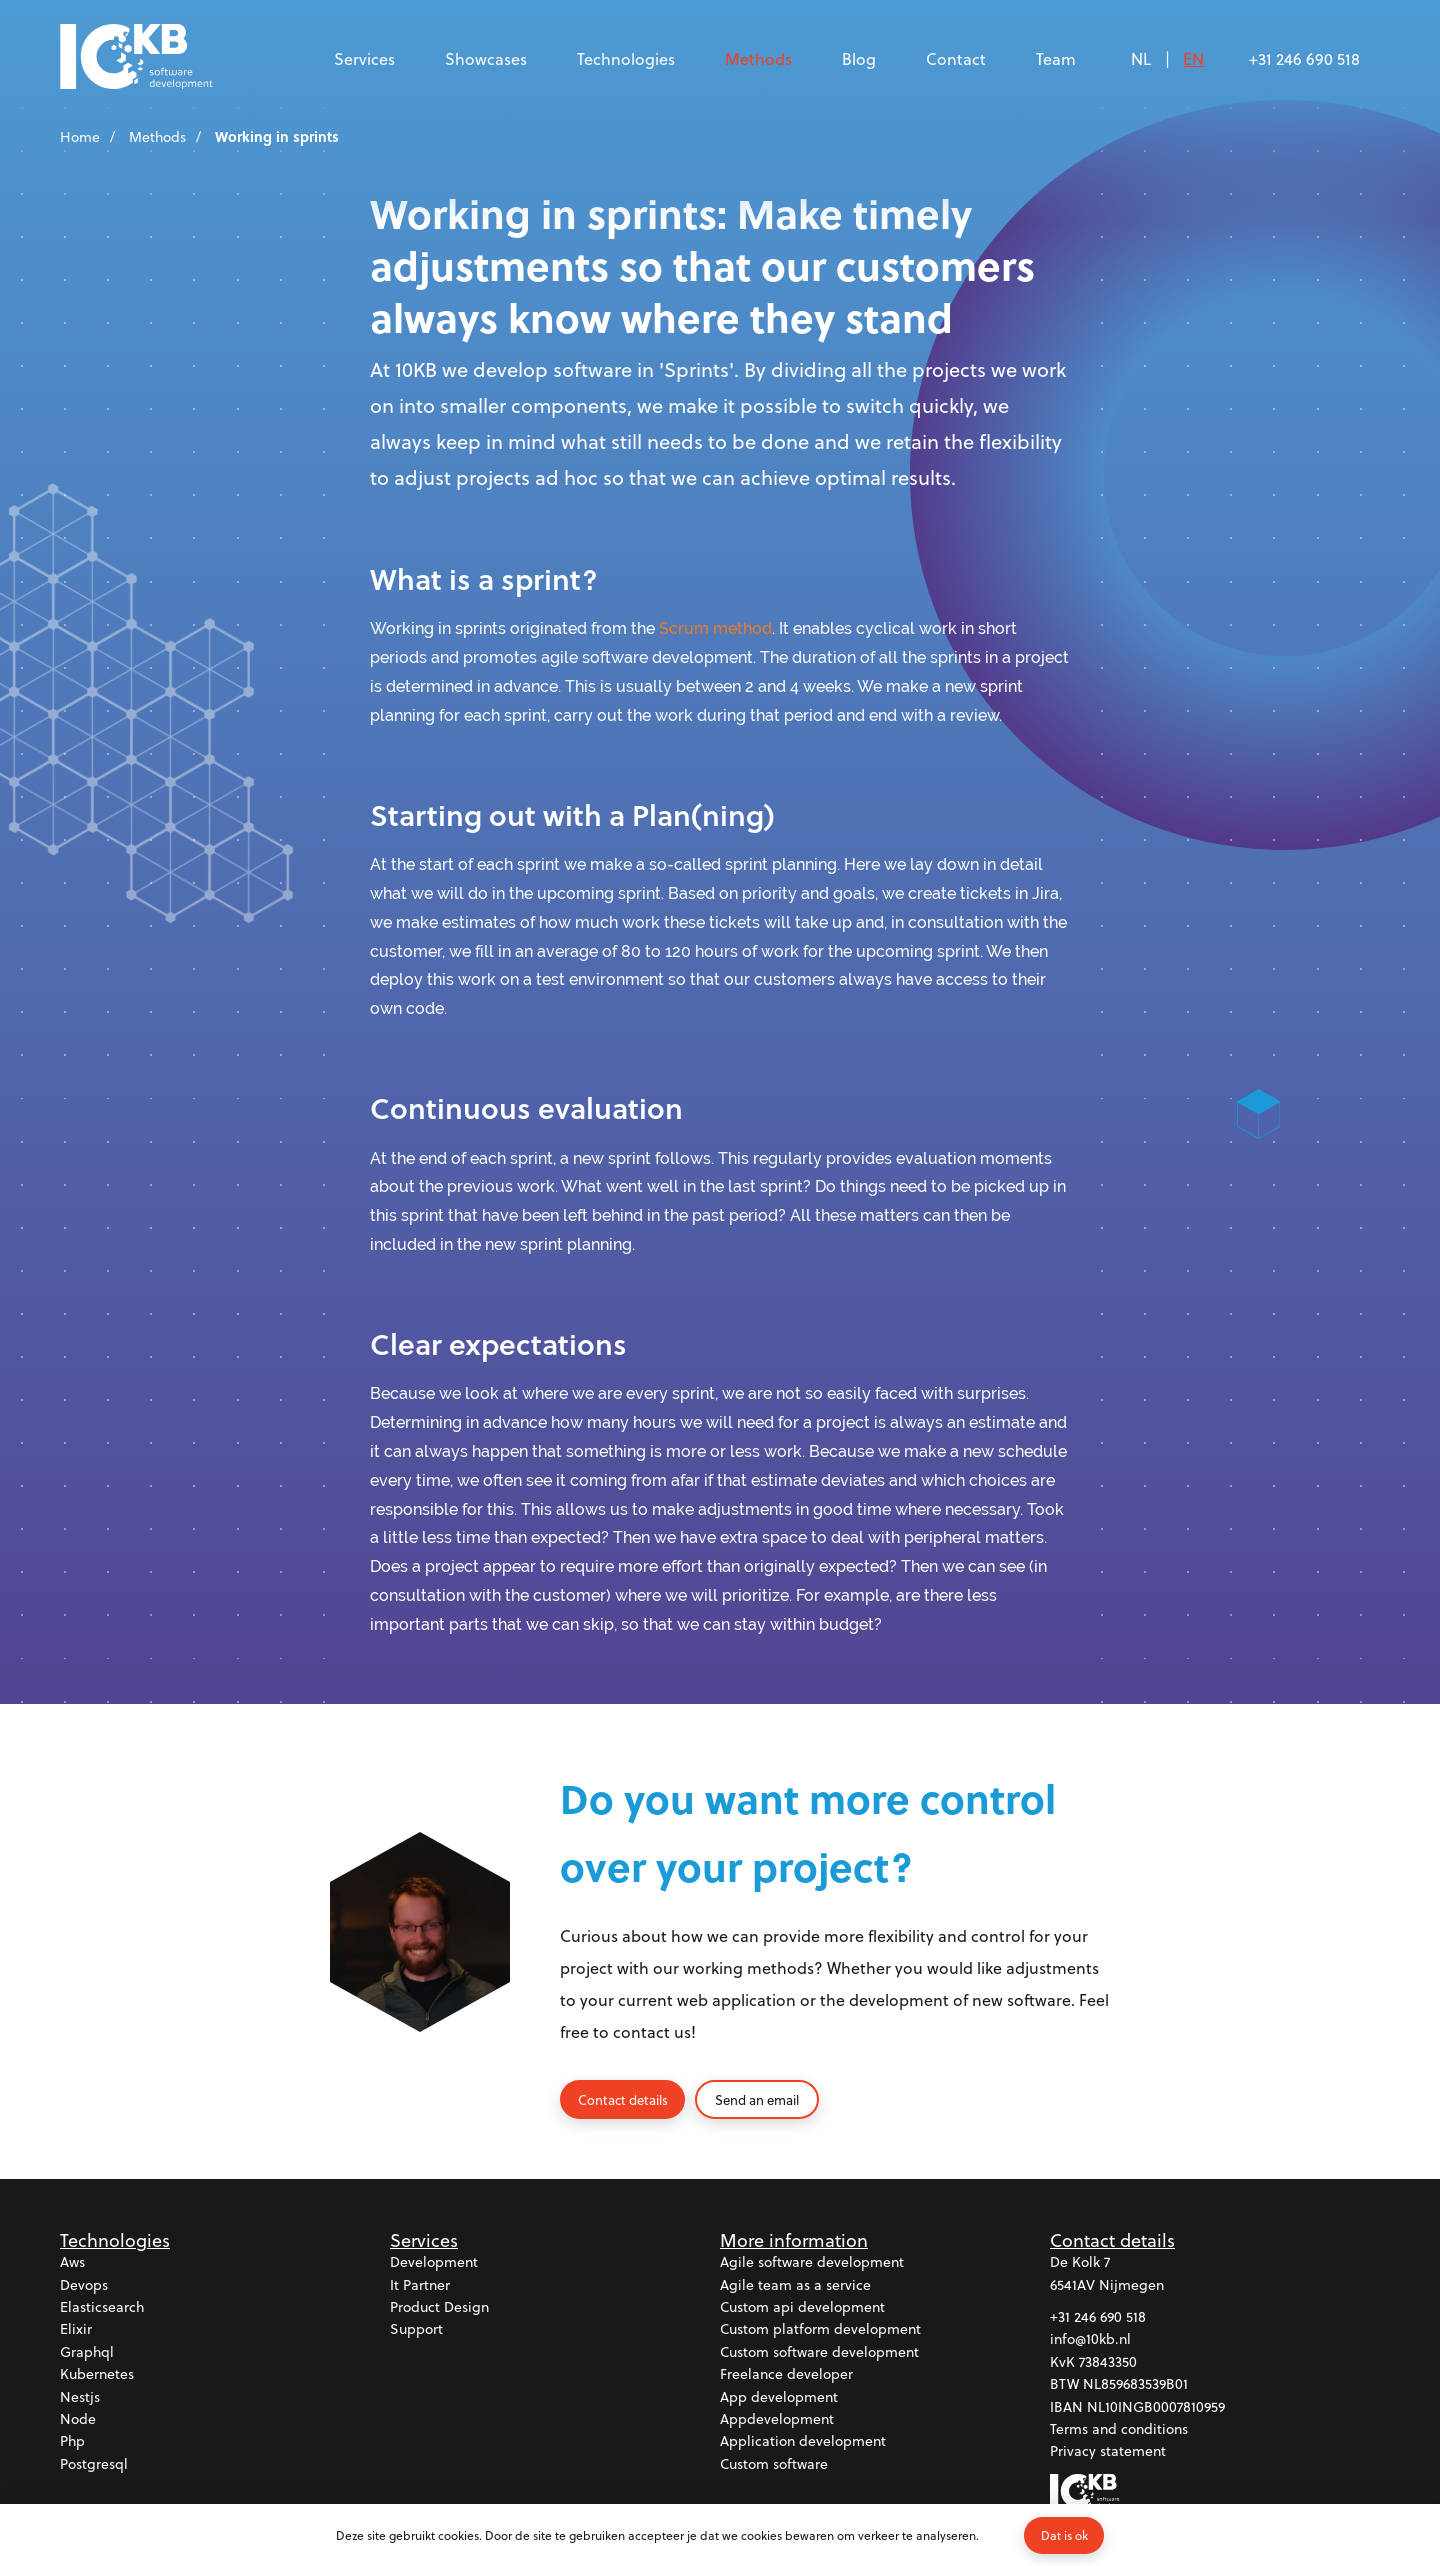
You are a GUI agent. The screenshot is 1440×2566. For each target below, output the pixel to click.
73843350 (1108, 2361)
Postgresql (94, 2463)
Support (416, 2329)
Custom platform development (820, 2329)
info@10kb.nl (1090, 2339)
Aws (72, 2262)
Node (78, 2419)
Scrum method (715, 628)
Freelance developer (786, 2374)
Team (1056, 58)
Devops (84, 2284)
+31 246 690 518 (1304, 58)
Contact (956, 58)
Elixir (76, 2329)
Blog (859, 58)
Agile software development (812, 2262)
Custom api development (802, 2307)
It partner (420, 2284)
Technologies (626, 58)
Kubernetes (97, 2374)
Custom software (774, 2463)
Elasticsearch (102, 2307)
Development (434, 2262)
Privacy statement (1108, 2451)
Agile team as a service (795, 2284)
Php (72, 2441)
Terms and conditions (1119, 2429)
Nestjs (80, 2396)
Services (364, 58)
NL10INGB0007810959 (1156, 2406)
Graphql (87, 2351)
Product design (439, 2307)
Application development (803, 2441)
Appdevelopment (777, 2419)
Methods (758, 58)
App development (779, 2396)
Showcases (486, 58)
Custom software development (819, 2351)
